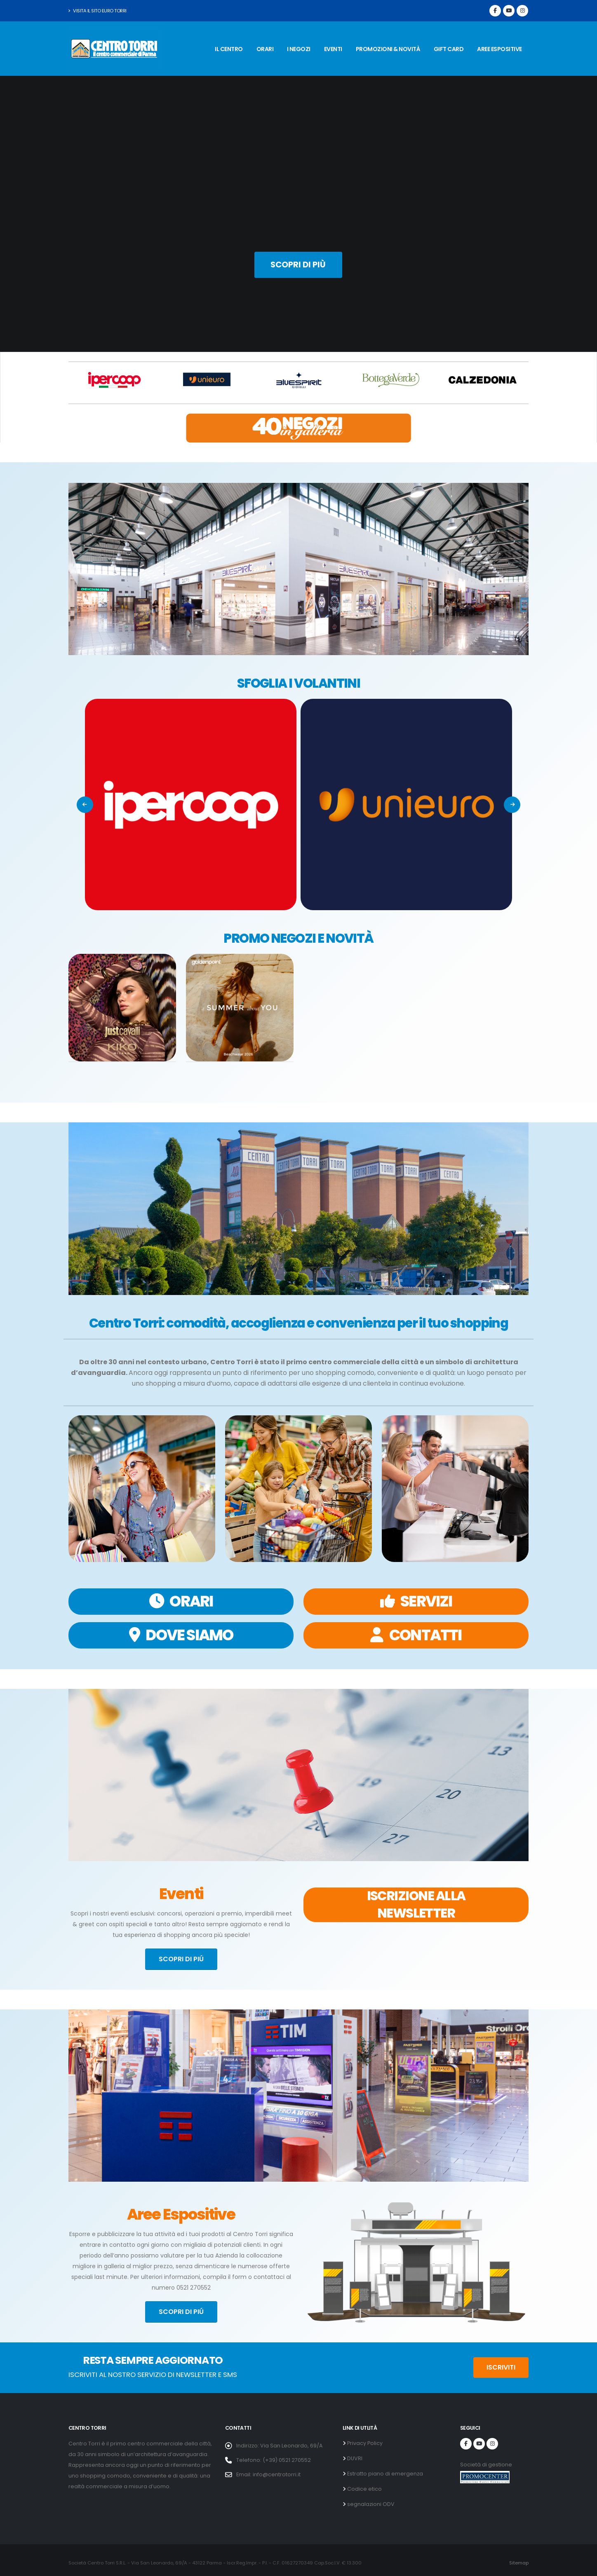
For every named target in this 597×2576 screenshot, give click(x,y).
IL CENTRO (229, 49)
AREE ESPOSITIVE (499, 49)
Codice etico (364, 2488)
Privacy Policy (364, 2443)
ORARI (265, 49)
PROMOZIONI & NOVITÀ (388, 49)
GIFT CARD (449, 49)
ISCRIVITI (501, 2367)
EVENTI (333, 49)
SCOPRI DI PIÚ (181, 1959)
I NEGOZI (298, 49)
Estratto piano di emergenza (384, 2473)
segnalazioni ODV (370, 2504)
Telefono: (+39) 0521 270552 (273, 2460)
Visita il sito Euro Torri (97, 10)
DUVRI (354, 2458)
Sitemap (519, 2563)
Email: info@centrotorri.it (268, 2474)
